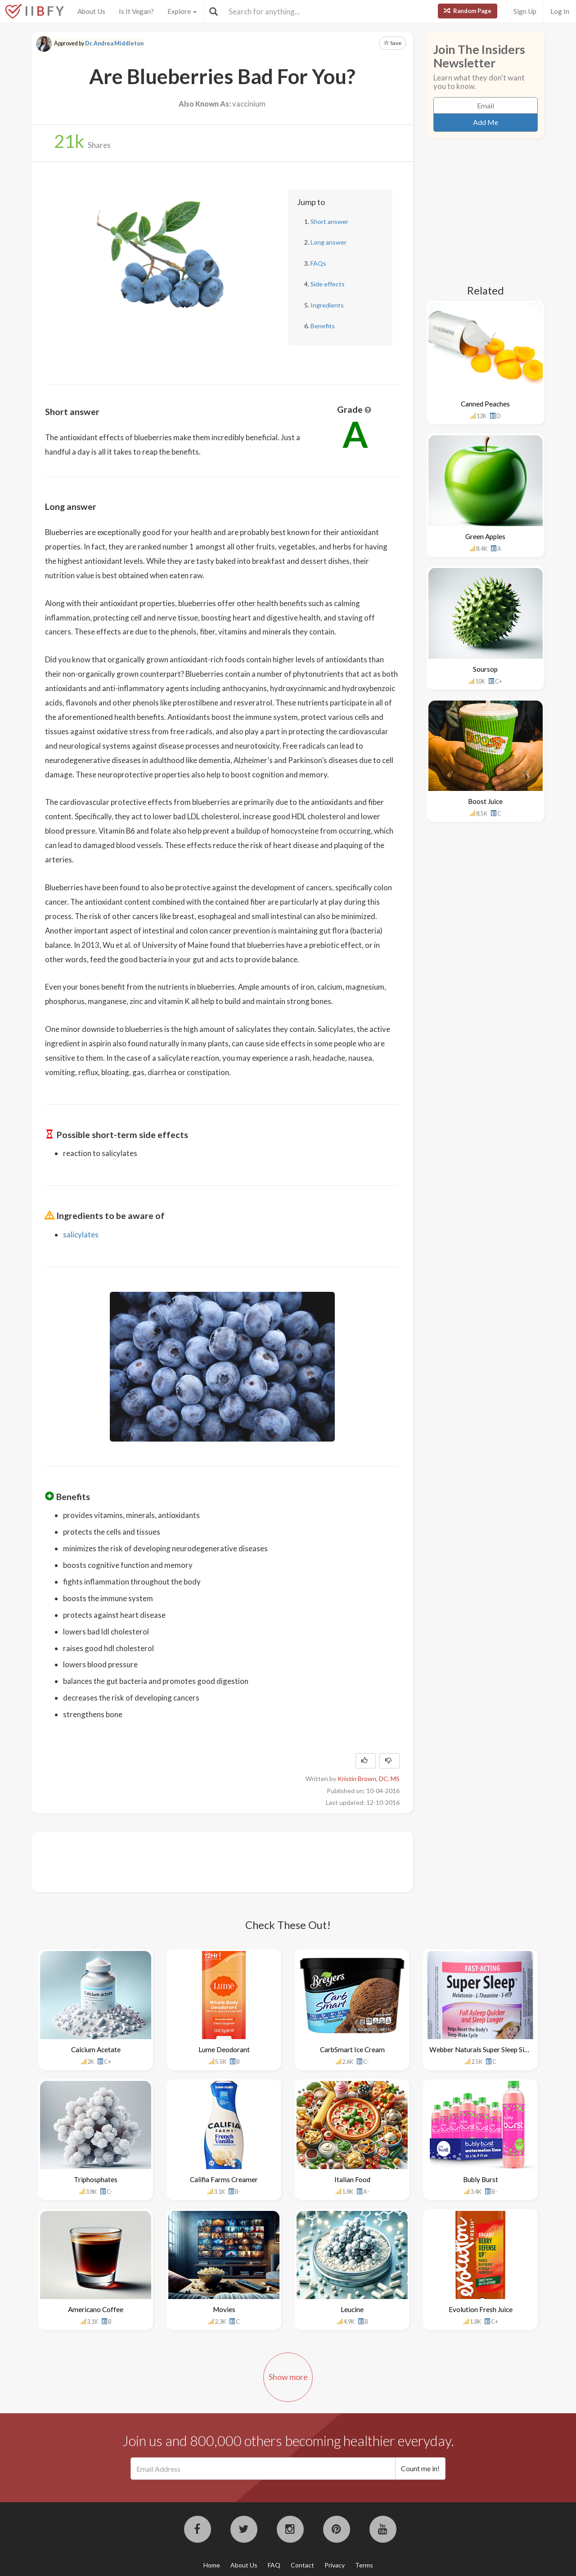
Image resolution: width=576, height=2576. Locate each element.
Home (211, 2565)
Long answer (328, 242)
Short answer (329, 221)
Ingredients (327, 305)
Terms (364, 2565)
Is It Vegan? (136, 11)
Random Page (467, 10)
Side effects (327, 284)
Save (392, 43)
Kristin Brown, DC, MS (369, 1778)
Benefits (322, 326)
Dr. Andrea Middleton (114, 43)
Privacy (334, 2565)
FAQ (274, 2565)
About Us (91, 11)
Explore (182, 11)
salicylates (81, 1234)
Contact (302, 2565)
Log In (559, 11)
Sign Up (524, 11)
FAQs (318, 263)
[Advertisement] (209, 1860)
